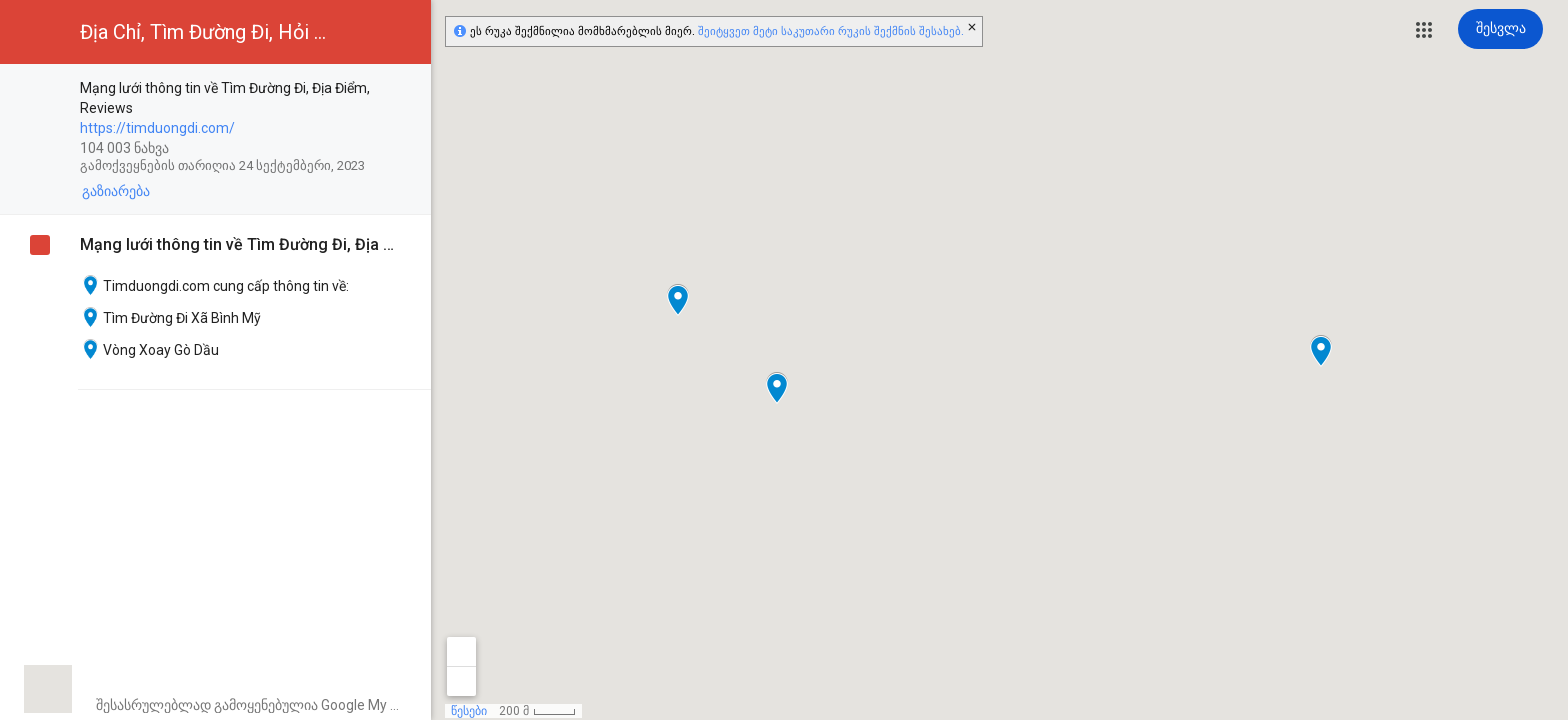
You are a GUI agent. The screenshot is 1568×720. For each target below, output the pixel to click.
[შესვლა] (1500, 29)
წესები (469, 711)
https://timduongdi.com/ (157, 128)
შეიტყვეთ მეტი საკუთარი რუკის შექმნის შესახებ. (831, 31)
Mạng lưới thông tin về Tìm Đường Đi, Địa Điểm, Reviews (240, 244)
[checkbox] (405, 89)
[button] (1424, 30)
